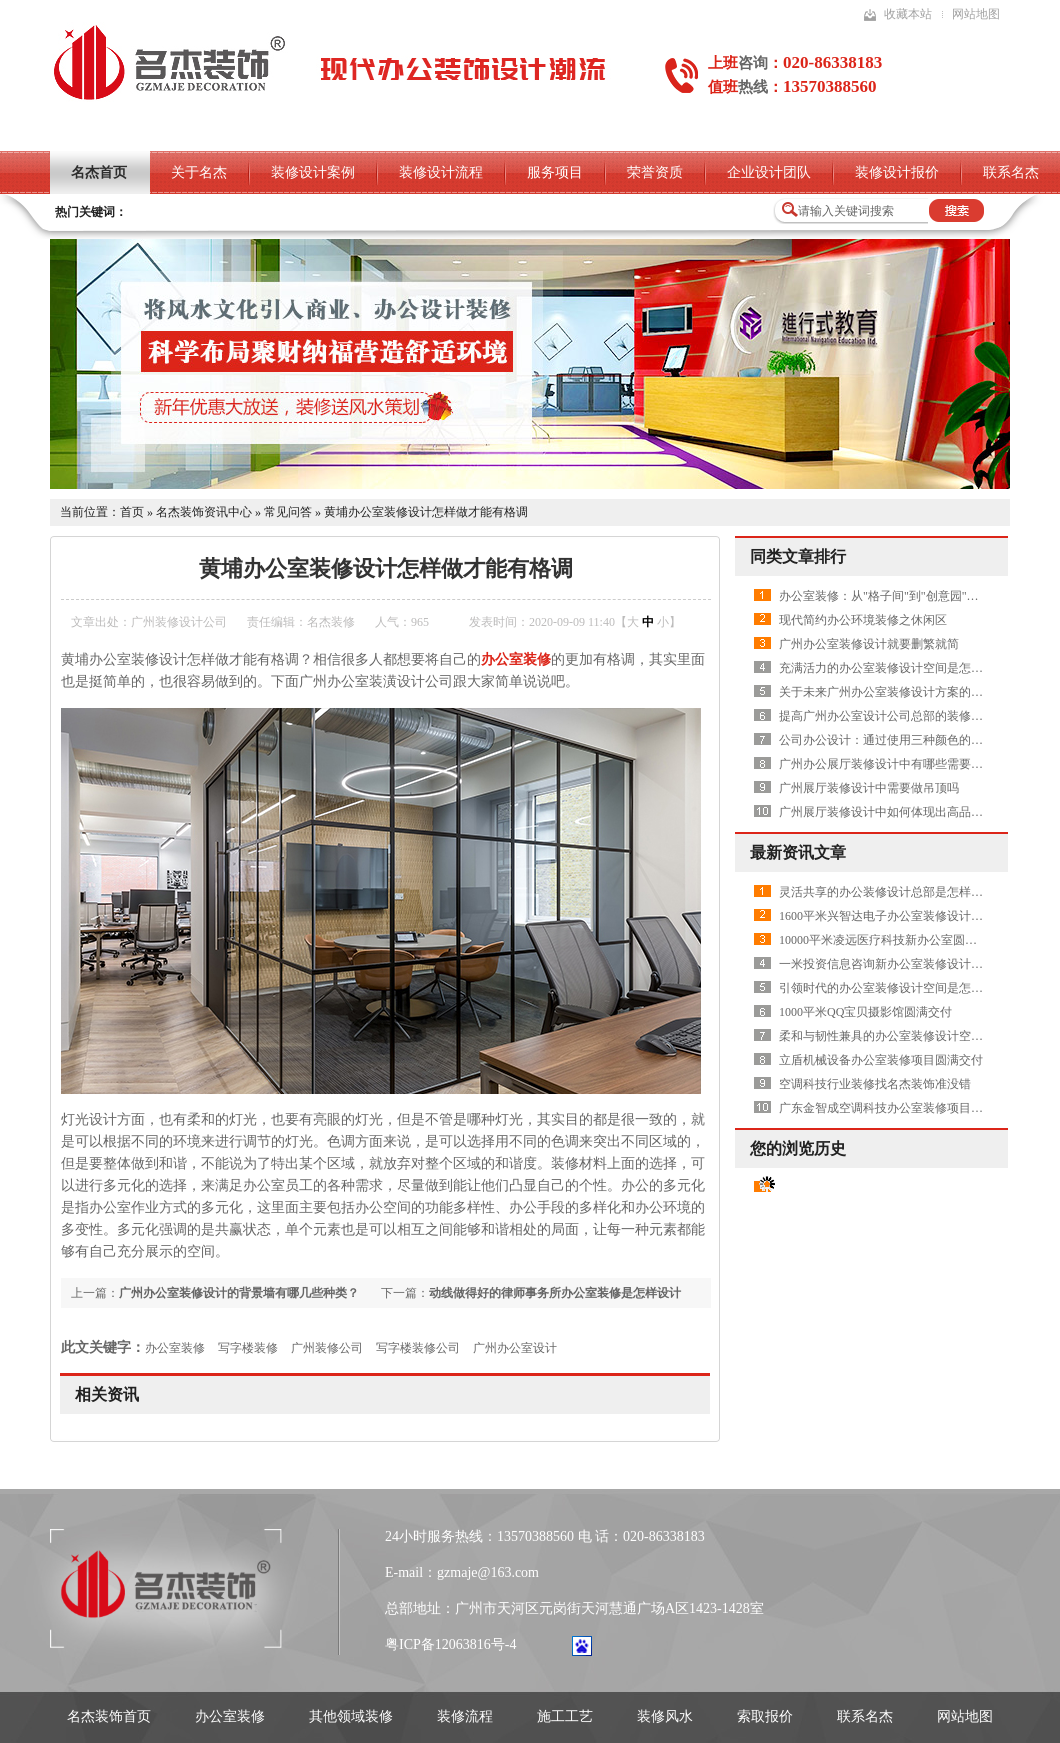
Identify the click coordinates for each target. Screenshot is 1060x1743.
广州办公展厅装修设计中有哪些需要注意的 (893, 764)
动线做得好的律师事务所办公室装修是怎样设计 (555, 1293)
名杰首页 (99, 172)
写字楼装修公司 (418, 1348)
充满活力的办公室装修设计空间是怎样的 (887, 668)
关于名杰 (199, 172)
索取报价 (765, 1716)
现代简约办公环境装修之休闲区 (863, 620)
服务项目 (555, 172)
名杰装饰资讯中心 (204, 512)
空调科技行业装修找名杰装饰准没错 (875, 1084)
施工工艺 (565, 1716)
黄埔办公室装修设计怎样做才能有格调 (426, 512)
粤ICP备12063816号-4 (450, 1644)
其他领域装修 (351, 1716)
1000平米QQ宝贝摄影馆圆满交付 (865, 1012)
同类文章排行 (798, 556)
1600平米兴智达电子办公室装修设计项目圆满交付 (911, 916)
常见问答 (288, 512)
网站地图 (976, 14)
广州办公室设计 (515, 1348)
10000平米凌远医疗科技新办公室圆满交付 (890, 940)
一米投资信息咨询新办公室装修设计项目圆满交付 (911, 964)
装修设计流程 (441, 172)
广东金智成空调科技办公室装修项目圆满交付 (899, 1108)
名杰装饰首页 (109, 1716)
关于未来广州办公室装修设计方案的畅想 (887, 692)
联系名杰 (865, 1716)
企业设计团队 (769, 172)
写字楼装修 (248, 1348)
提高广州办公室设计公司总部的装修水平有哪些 (905, 716)
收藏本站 (908, 14)
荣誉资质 (655, 172)
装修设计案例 (313, 172)
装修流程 (465, 1716)
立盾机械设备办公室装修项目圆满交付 (881, 1060)
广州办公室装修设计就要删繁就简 (869, 644)
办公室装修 (175, 1348)
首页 (132, 512)
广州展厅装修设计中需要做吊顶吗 (869, 788)
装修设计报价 (897, 172)
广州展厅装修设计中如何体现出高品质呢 (887, 812)
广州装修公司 (327, 1348)
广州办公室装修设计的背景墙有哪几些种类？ (239, 1293)
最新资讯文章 (798, 852)
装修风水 (665, 1716)
